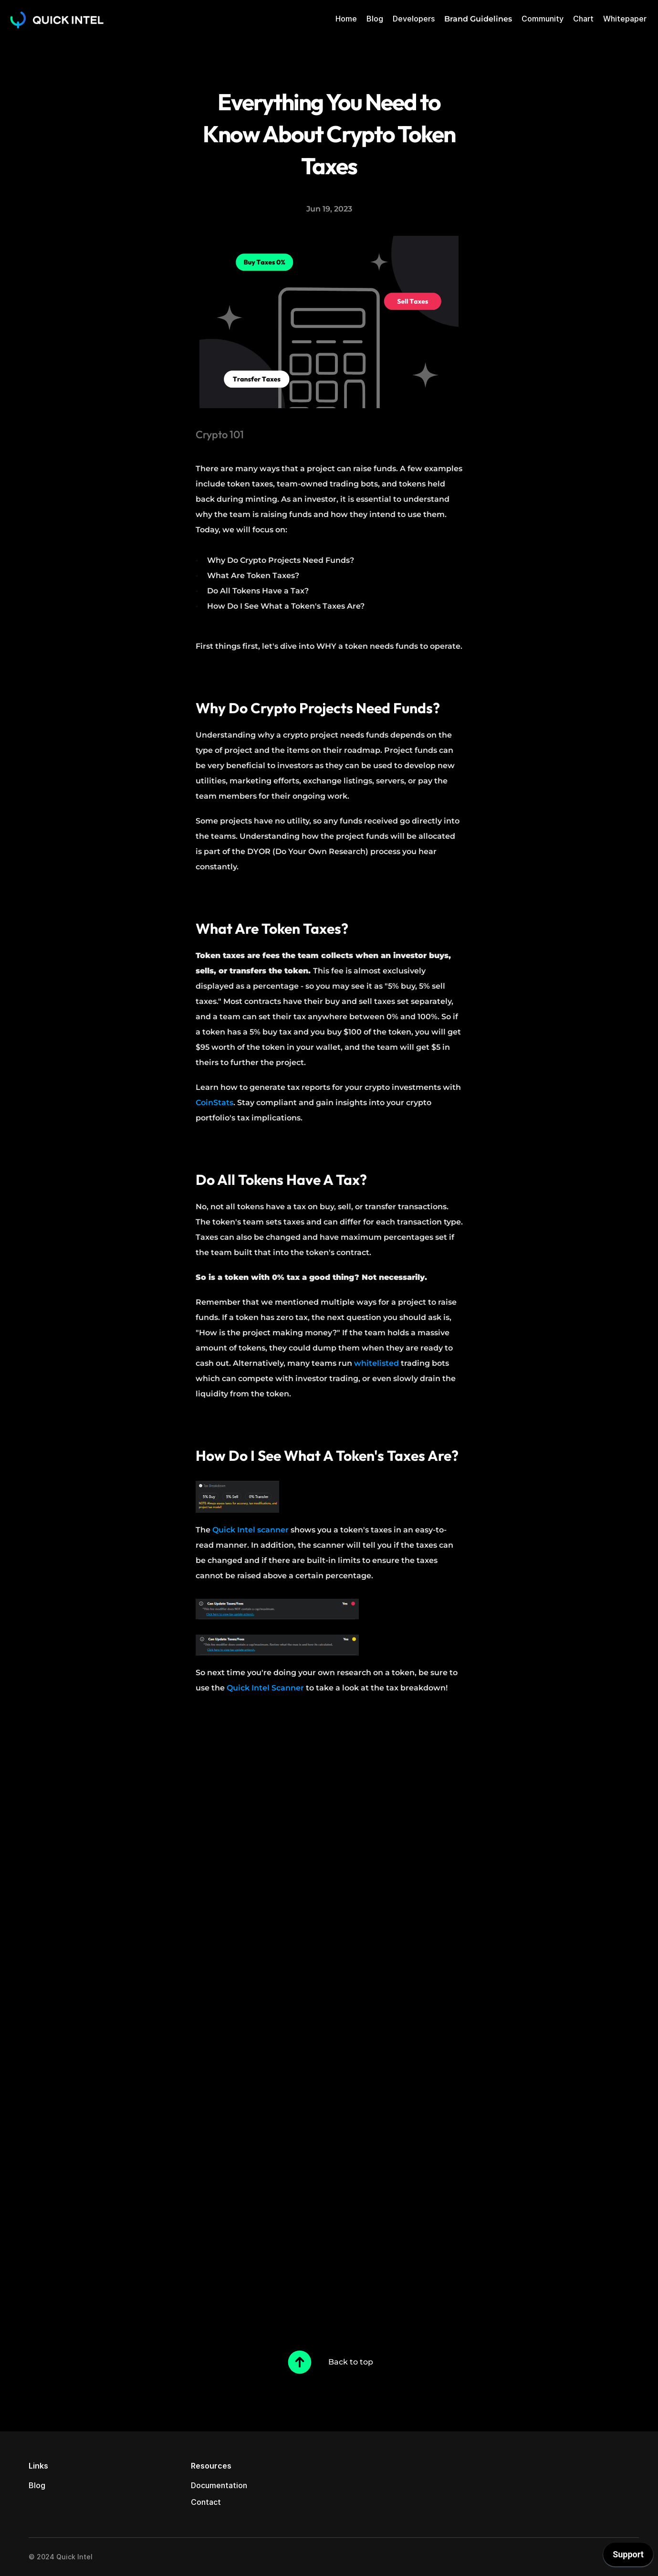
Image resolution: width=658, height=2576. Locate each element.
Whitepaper (625, 18)
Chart (583, 18)
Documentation (219, 2485)
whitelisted (376, 1363)
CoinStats (214, 1102)
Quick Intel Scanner (265, 1687)
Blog (374, 18)
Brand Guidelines (478, 18)
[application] (628, 2557)
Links (38, 2465)
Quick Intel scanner (250, 1529)
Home (346, 18)
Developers (414, 18)
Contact (206, 2502)
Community (543, 18)
